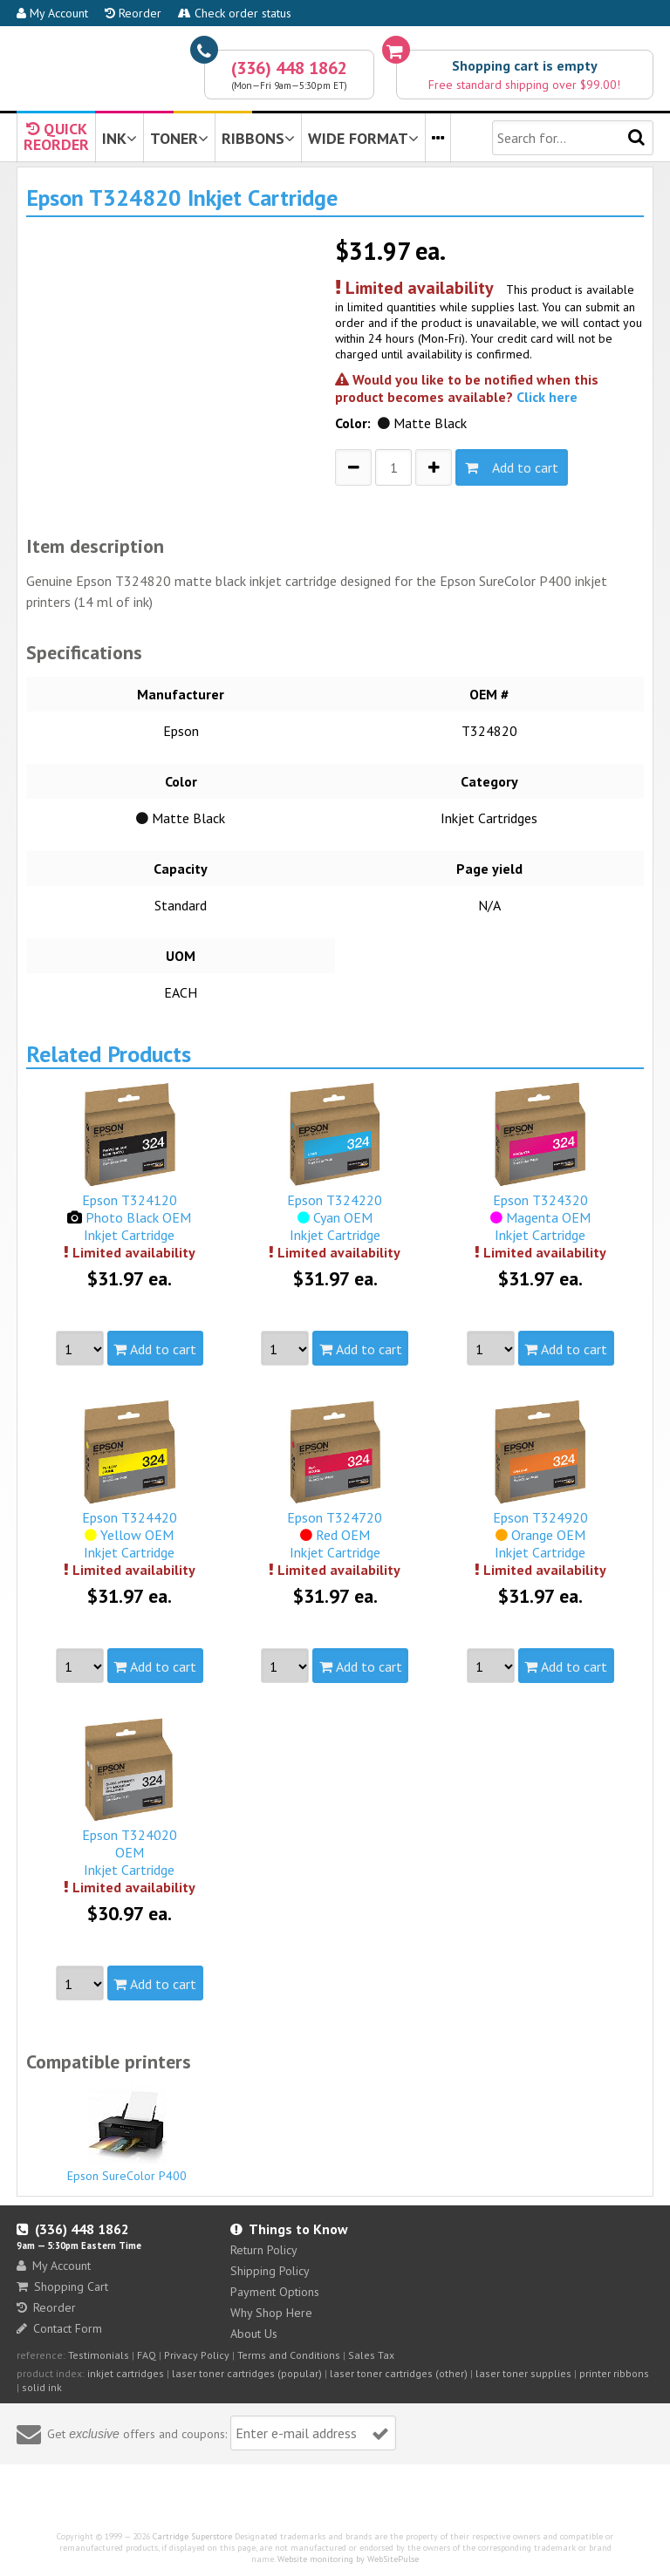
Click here (547, 396)
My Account (52, 13)
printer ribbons (614, 2373)
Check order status (234, 13)
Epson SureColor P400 (127, 2135)
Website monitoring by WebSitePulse (348, 2559)
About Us (253, 2333)
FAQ (146, 2354)
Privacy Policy (196, 2354)
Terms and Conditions (288, 2354)
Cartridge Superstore (192, 2536)
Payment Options (274, 2292)
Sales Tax (371, 2354)
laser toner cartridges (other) (399, 2373)
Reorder (133, 13)
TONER (179, 138)
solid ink (42, 2387)
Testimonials (98, 2354)
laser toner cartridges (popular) (247, 2373)
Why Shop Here (271, 2312)
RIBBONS (258, 138)
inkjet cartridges (125, 2373)
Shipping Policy (270, 2271)
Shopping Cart (62, 2286)
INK (119, 138)
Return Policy (263, 2250)
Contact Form (59, 2328)
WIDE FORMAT (363, 138)
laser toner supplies (523, 2373)
